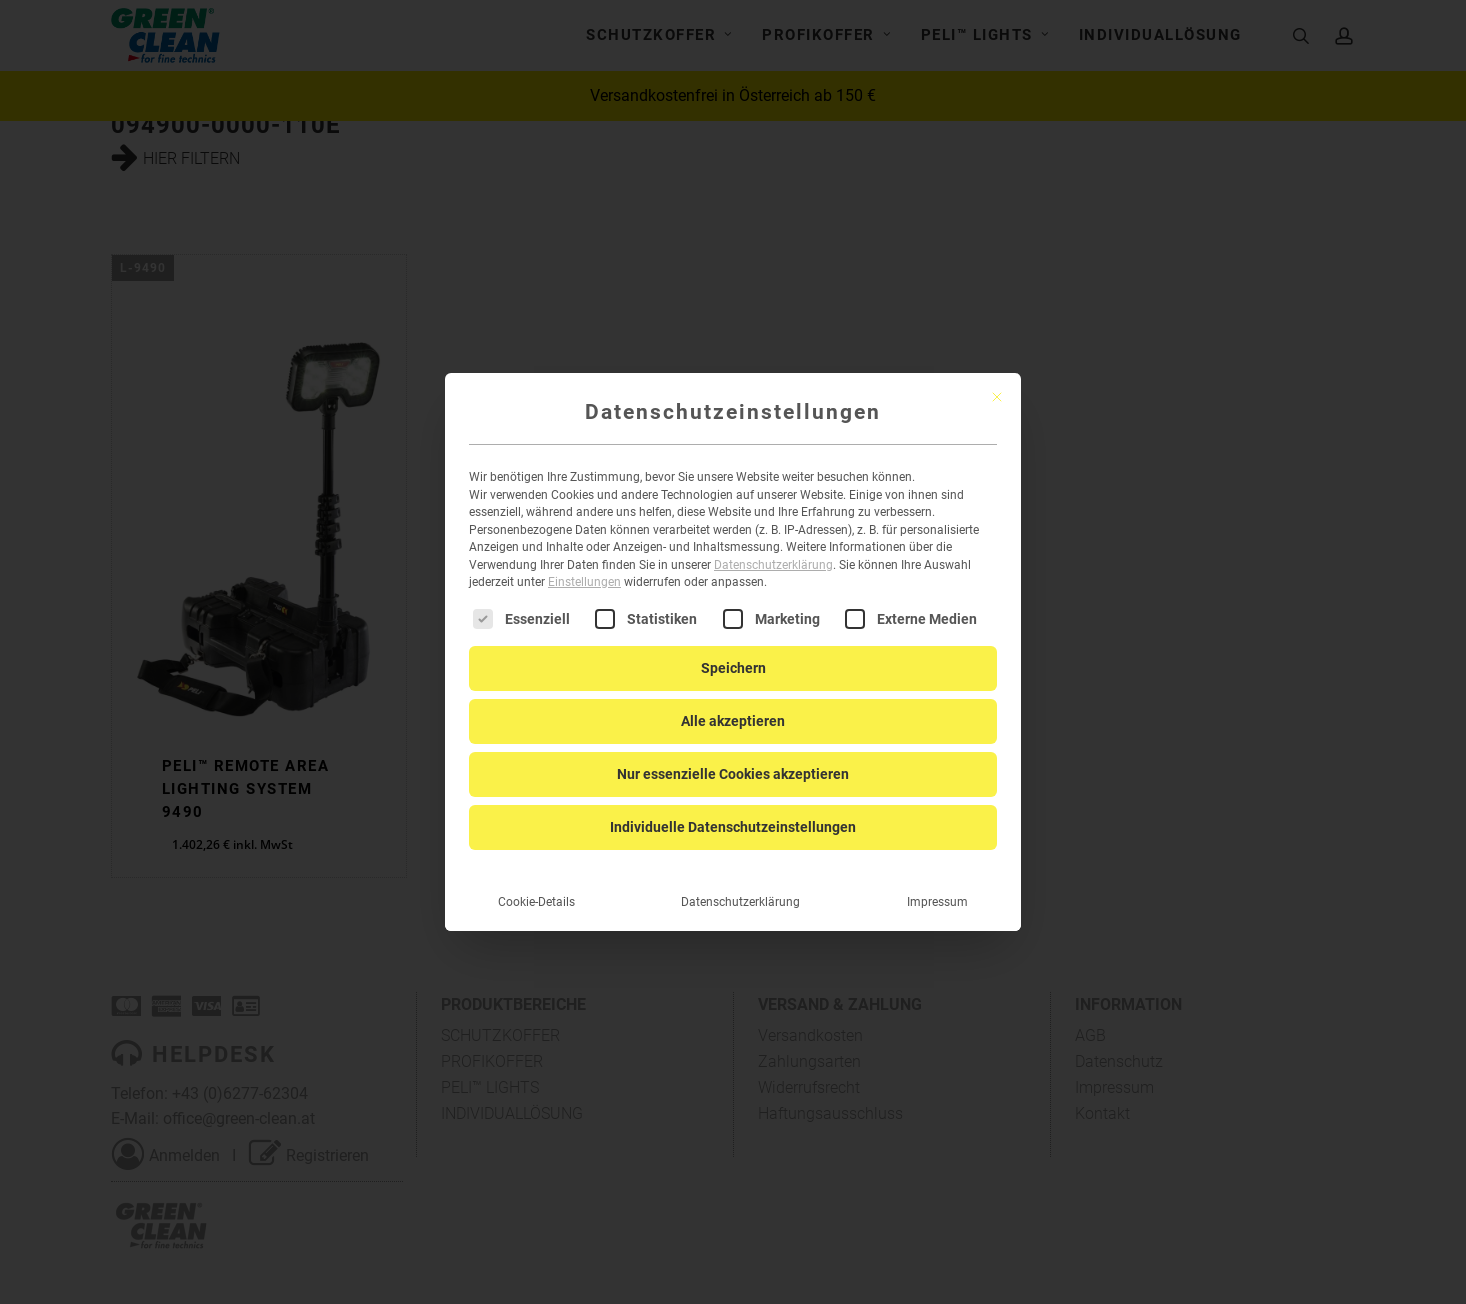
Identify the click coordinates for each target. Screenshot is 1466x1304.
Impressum (937, 885)
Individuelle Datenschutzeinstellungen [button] (733, 810)
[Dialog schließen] (997, 381)
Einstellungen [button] (584, 566)
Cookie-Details (536, 885)
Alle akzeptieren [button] (733, 704)
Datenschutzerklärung (773, 549)
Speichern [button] (733, 651)
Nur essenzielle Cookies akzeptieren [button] (733, 757)
